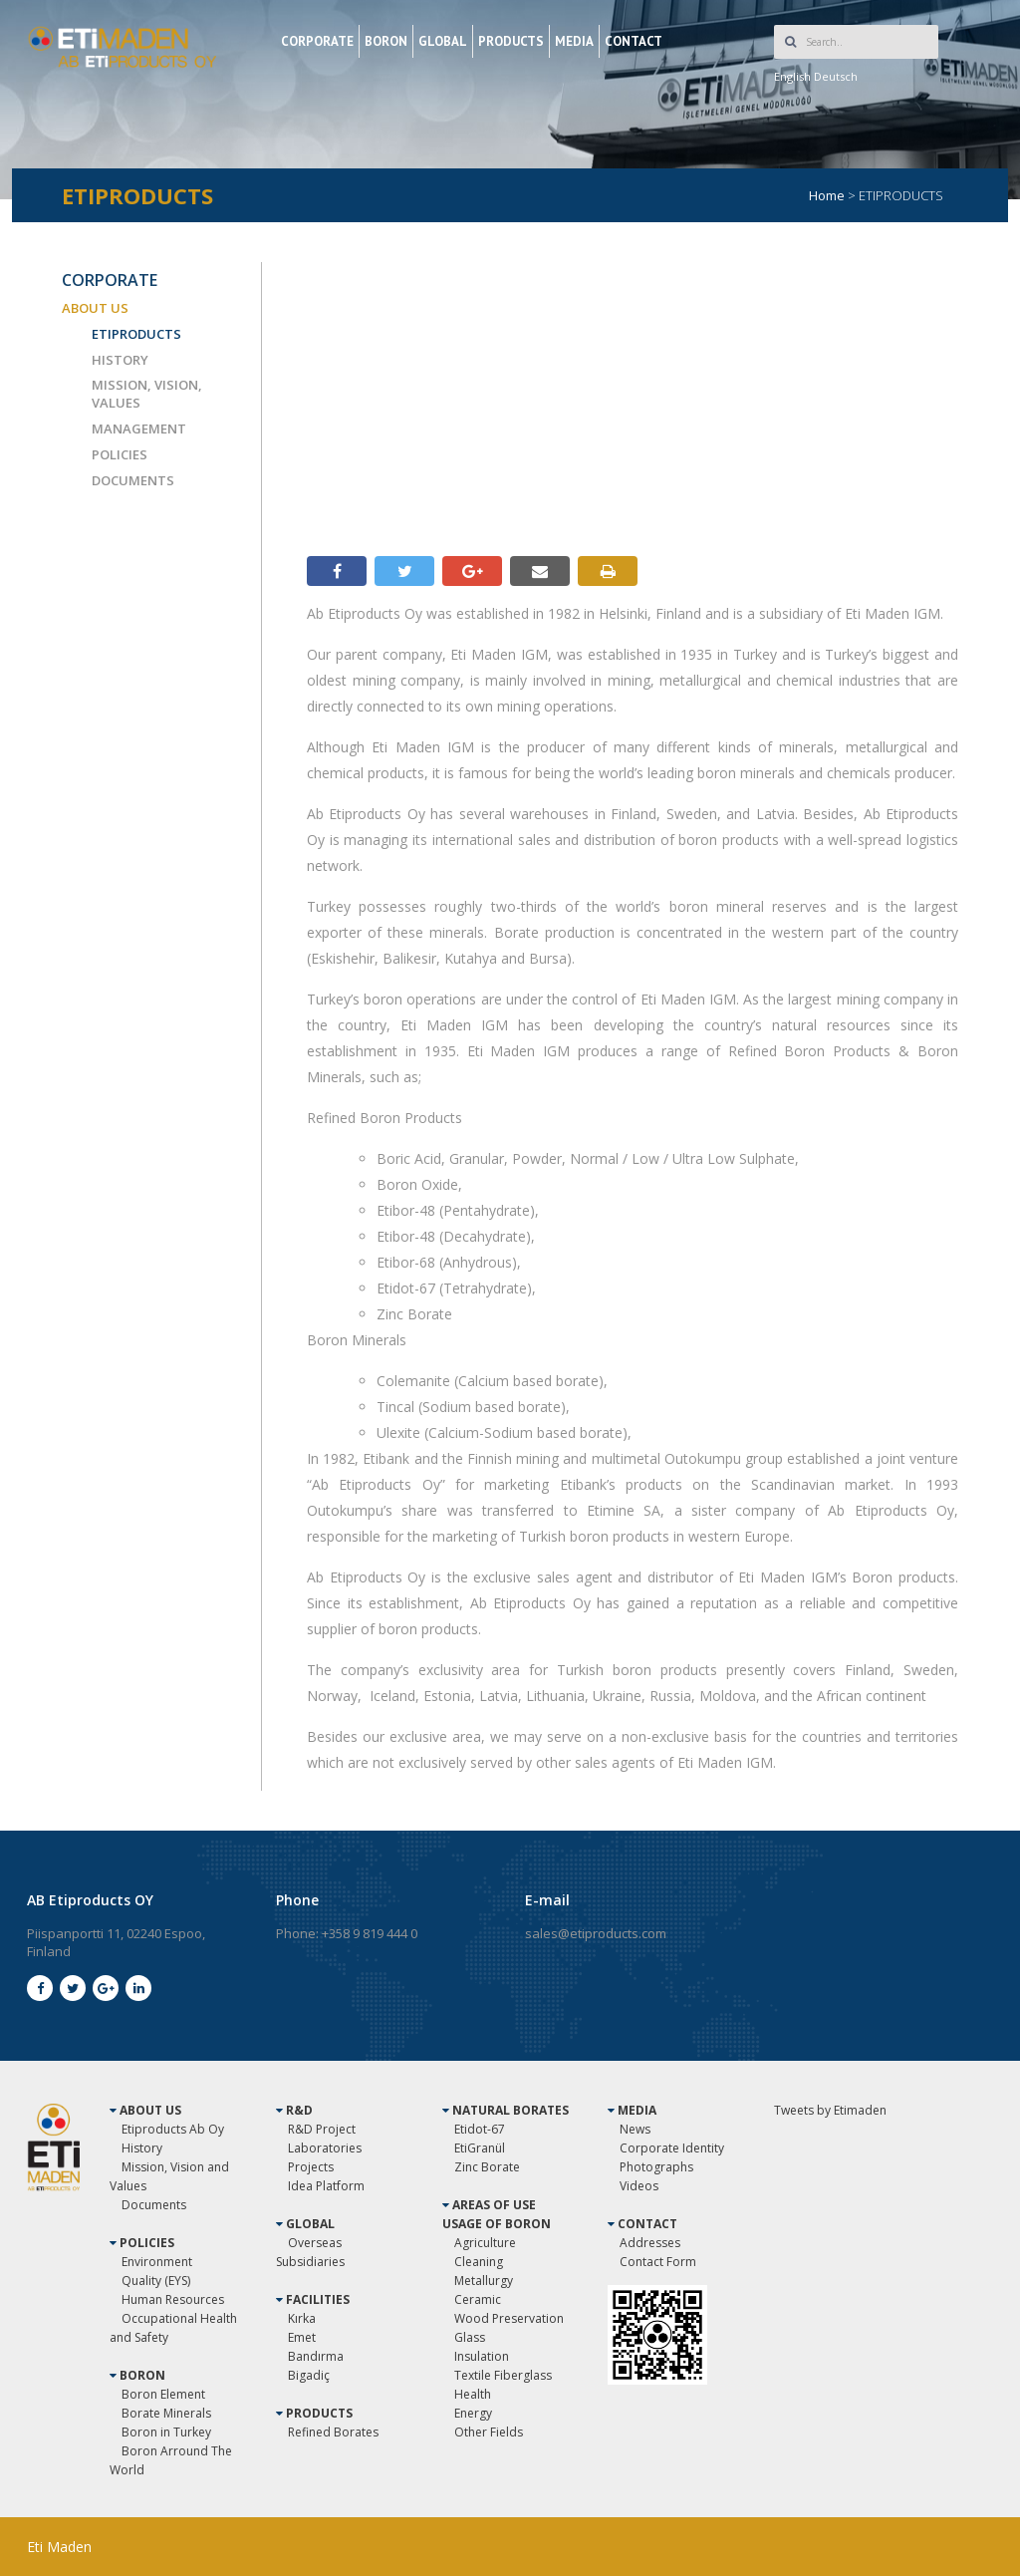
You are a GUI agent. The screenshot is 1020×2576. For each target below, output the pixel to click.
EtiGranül (479, 2148)
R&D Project (322, 2129)
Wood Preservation (509, 2318)
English (792, 76)
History (142, 2148)
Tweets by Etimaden (830, 2110)
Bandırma (316, 2356)
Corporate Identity (672, 2148)
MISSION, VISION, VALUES (147, 394)
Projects (311, 2166)
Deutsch (836, 76)
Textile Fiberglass (503, 2375)
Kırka (302, 2318)
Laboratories (325, 2148)
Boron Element (163, 2394)
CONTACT (633, 41)
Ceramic (477, 2299)
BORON (386, 41)
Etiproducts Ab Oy (173, 2129)
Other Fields (488, 2432)
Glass (469, 2337)
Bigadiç (309, 2375)
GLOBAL (442, 41)
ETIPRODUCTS (136, 334)
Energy (473, 2413)
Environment (157, 2261)
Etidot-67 (479, 2129)
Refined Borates (333, 2432)
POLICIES (119, 454)
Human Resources (173, 2299)
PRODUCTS (511, 41)
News (635, 2129)
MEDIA (574, 41)
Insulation (481, 2356)
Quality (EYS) (156, 2280)
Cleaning (478, 2261)
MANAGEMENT (139, 428)
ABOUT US (95, 308)
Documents (154, 2204)
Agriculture (485, 2242)
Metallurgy (483, 2280)
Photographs (656, 2166)
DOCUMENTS (133, 480)
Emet (302, 2337)
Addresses (650, 2242)
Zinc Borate (487, 2166)
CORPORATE (317, 41)
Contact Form (658, 2261)
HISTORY (120, 360)
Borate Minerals (166, 2413)
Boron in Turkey (166, 2432)
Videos (639, 2185)
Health (472, 2394)
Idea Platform (326, 2185)
